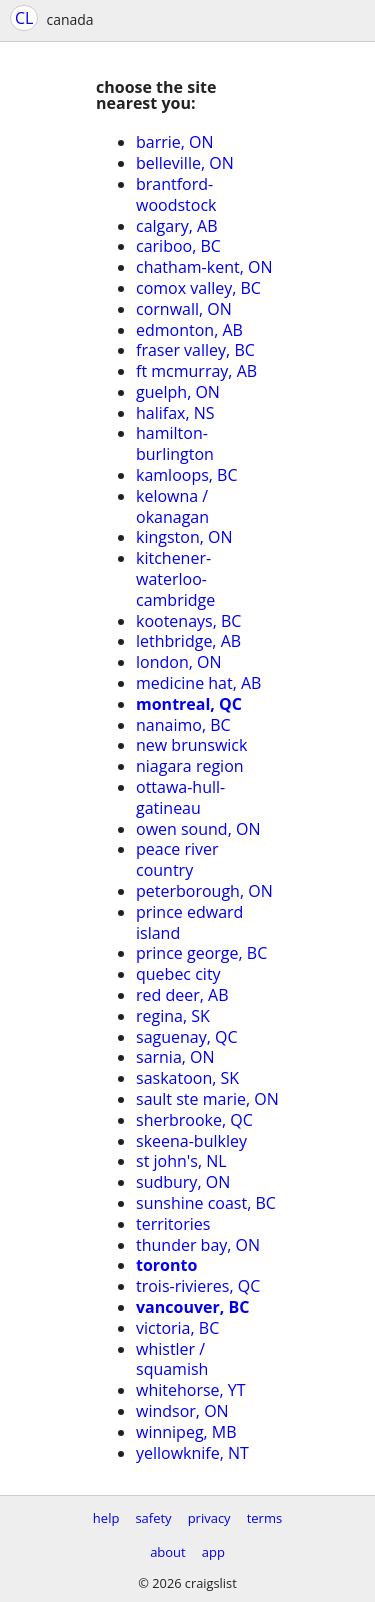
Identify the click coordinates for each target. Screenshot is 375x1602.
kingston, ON (184, 537)
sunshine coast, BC (206, 1203)
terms (264, 1518)
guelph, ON (178, 392)
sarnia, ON (175, 1057)
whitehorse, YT (191, 1390)
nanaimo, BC (183, 725)
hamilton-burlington (175, 443)
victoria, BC (177, 1328)
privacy (209, 1518)
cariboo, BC (178, 246)
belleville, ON (185, 163)
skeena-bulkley (191, 1141)
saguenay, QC (187, 1037)
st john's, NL (181, 1161)
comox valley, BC (198, 288)
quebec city (178, 974)
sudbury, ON (183, 1182)
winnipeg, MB (186, 1432)
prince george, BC (201, 953)
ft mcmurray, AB (196, 371)
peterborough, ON (204, 891)
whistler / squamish (172, 1359)
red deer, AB (182, 995)
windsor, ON (182, 1411)
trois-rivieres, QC (198, 1286)
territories (173, 1224)
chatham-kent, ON (204, 267)
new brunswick (191, 745)
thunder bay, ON (198, 1245)
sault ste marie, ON (207, 1099)
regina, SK (173, 1016)
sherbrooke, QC (194, 1120)
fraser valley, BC (195, 350)
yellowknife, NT (192, 1453)
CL (24, 18)
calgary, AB (176, 226)
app (213, 1552)
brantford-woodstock (176, 194)
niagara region (190, 766)
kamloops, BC (187, 475)
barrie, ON (175, 142)
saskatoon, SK (187, 1078)
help (106, 1518)
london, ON (179, 662)
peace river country (177, 859)
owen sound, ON (198, 829)
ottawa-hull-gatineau (180, 797)
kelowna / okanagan (172, 506)
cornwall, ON (184, 309)
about (168, 1552)
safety (153, 1518)
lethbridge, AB (188, 641)
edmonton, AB (189, 330)
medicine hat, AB (198, 683)
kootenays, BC (188, 621)
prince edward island (189, 922)
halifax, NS (175, 413)
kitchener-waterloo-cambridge (175, 579)
